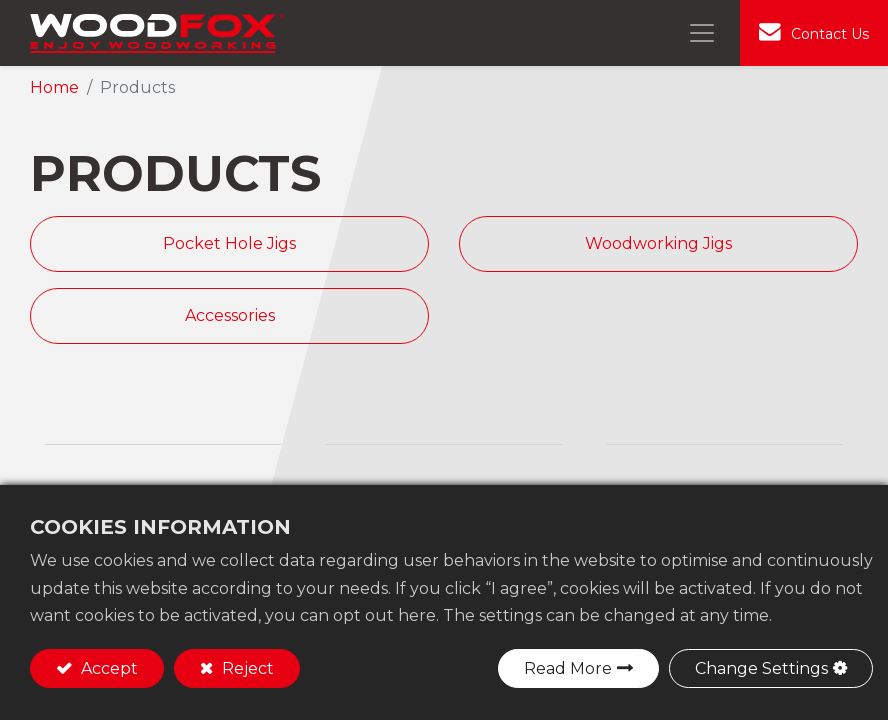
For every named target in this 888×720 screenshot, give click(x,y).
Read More (568, 668)
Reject (246, 668)
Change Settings (761, 668)
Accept (107, 668)
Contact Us (830, 34)
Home (54, 87)
